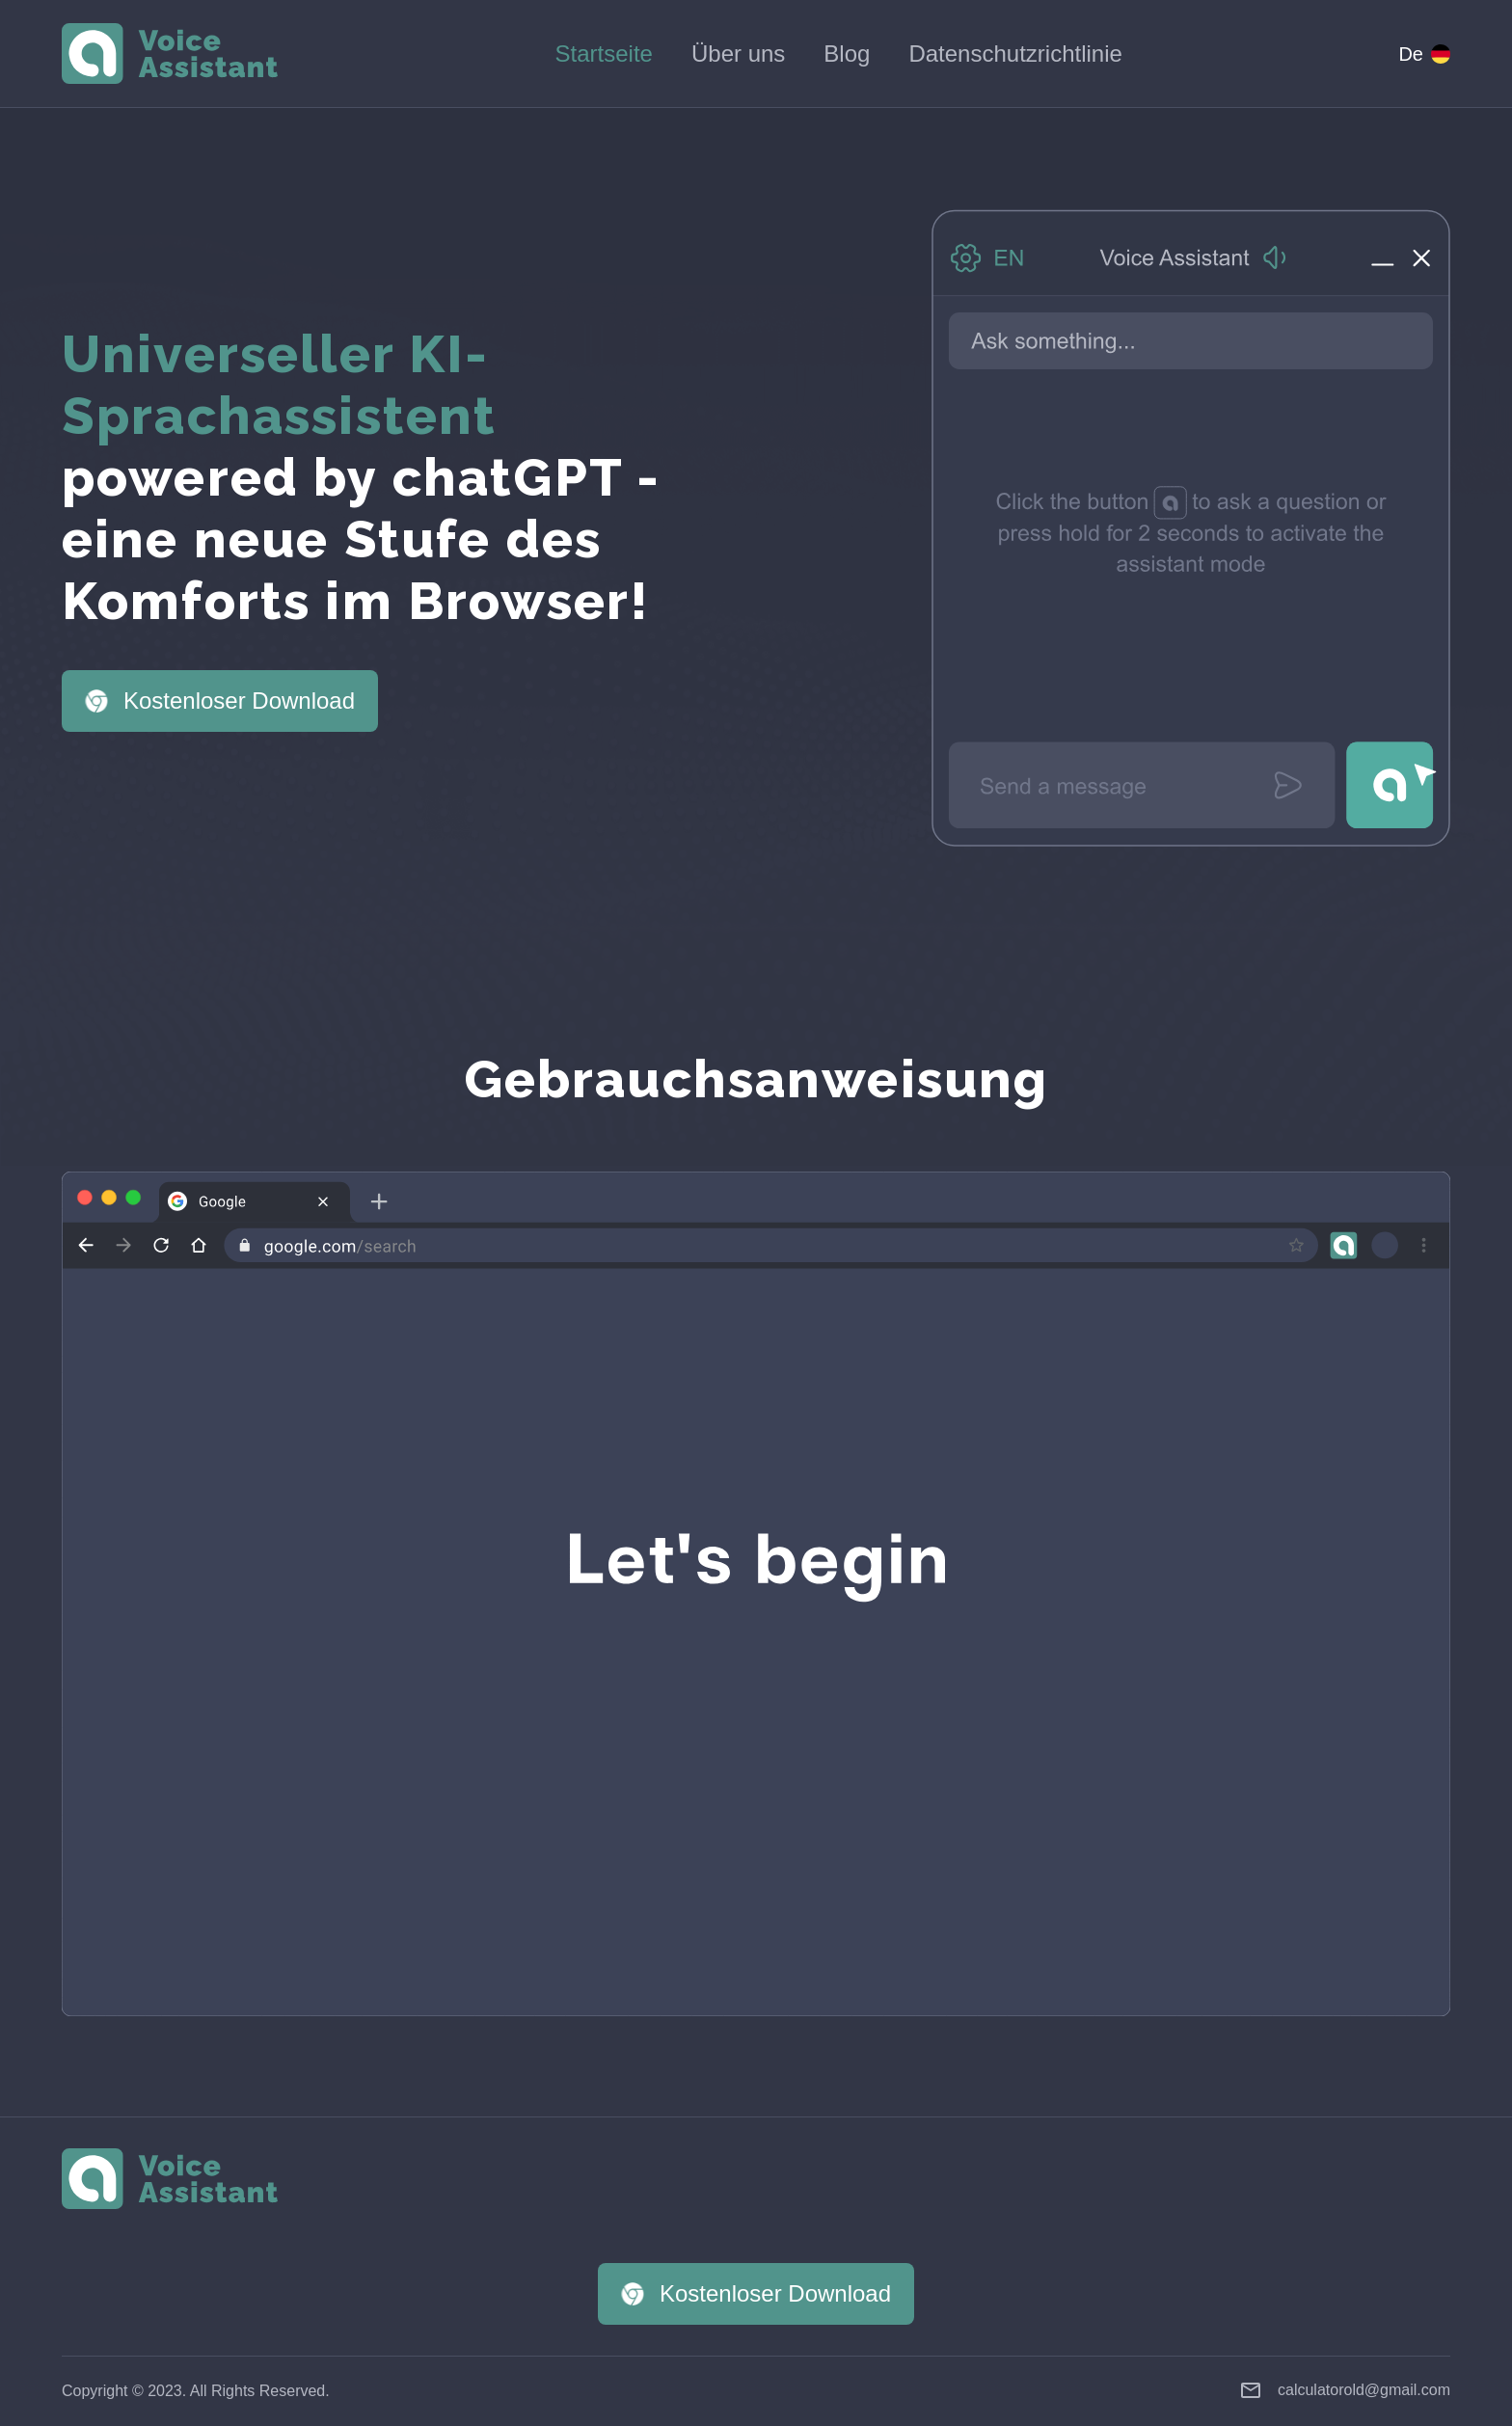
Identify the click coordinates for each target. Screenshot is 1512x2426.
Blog (847, 53)
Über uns (738, 53)
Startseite (604, 53)
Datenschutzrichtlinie (1014, 53)
